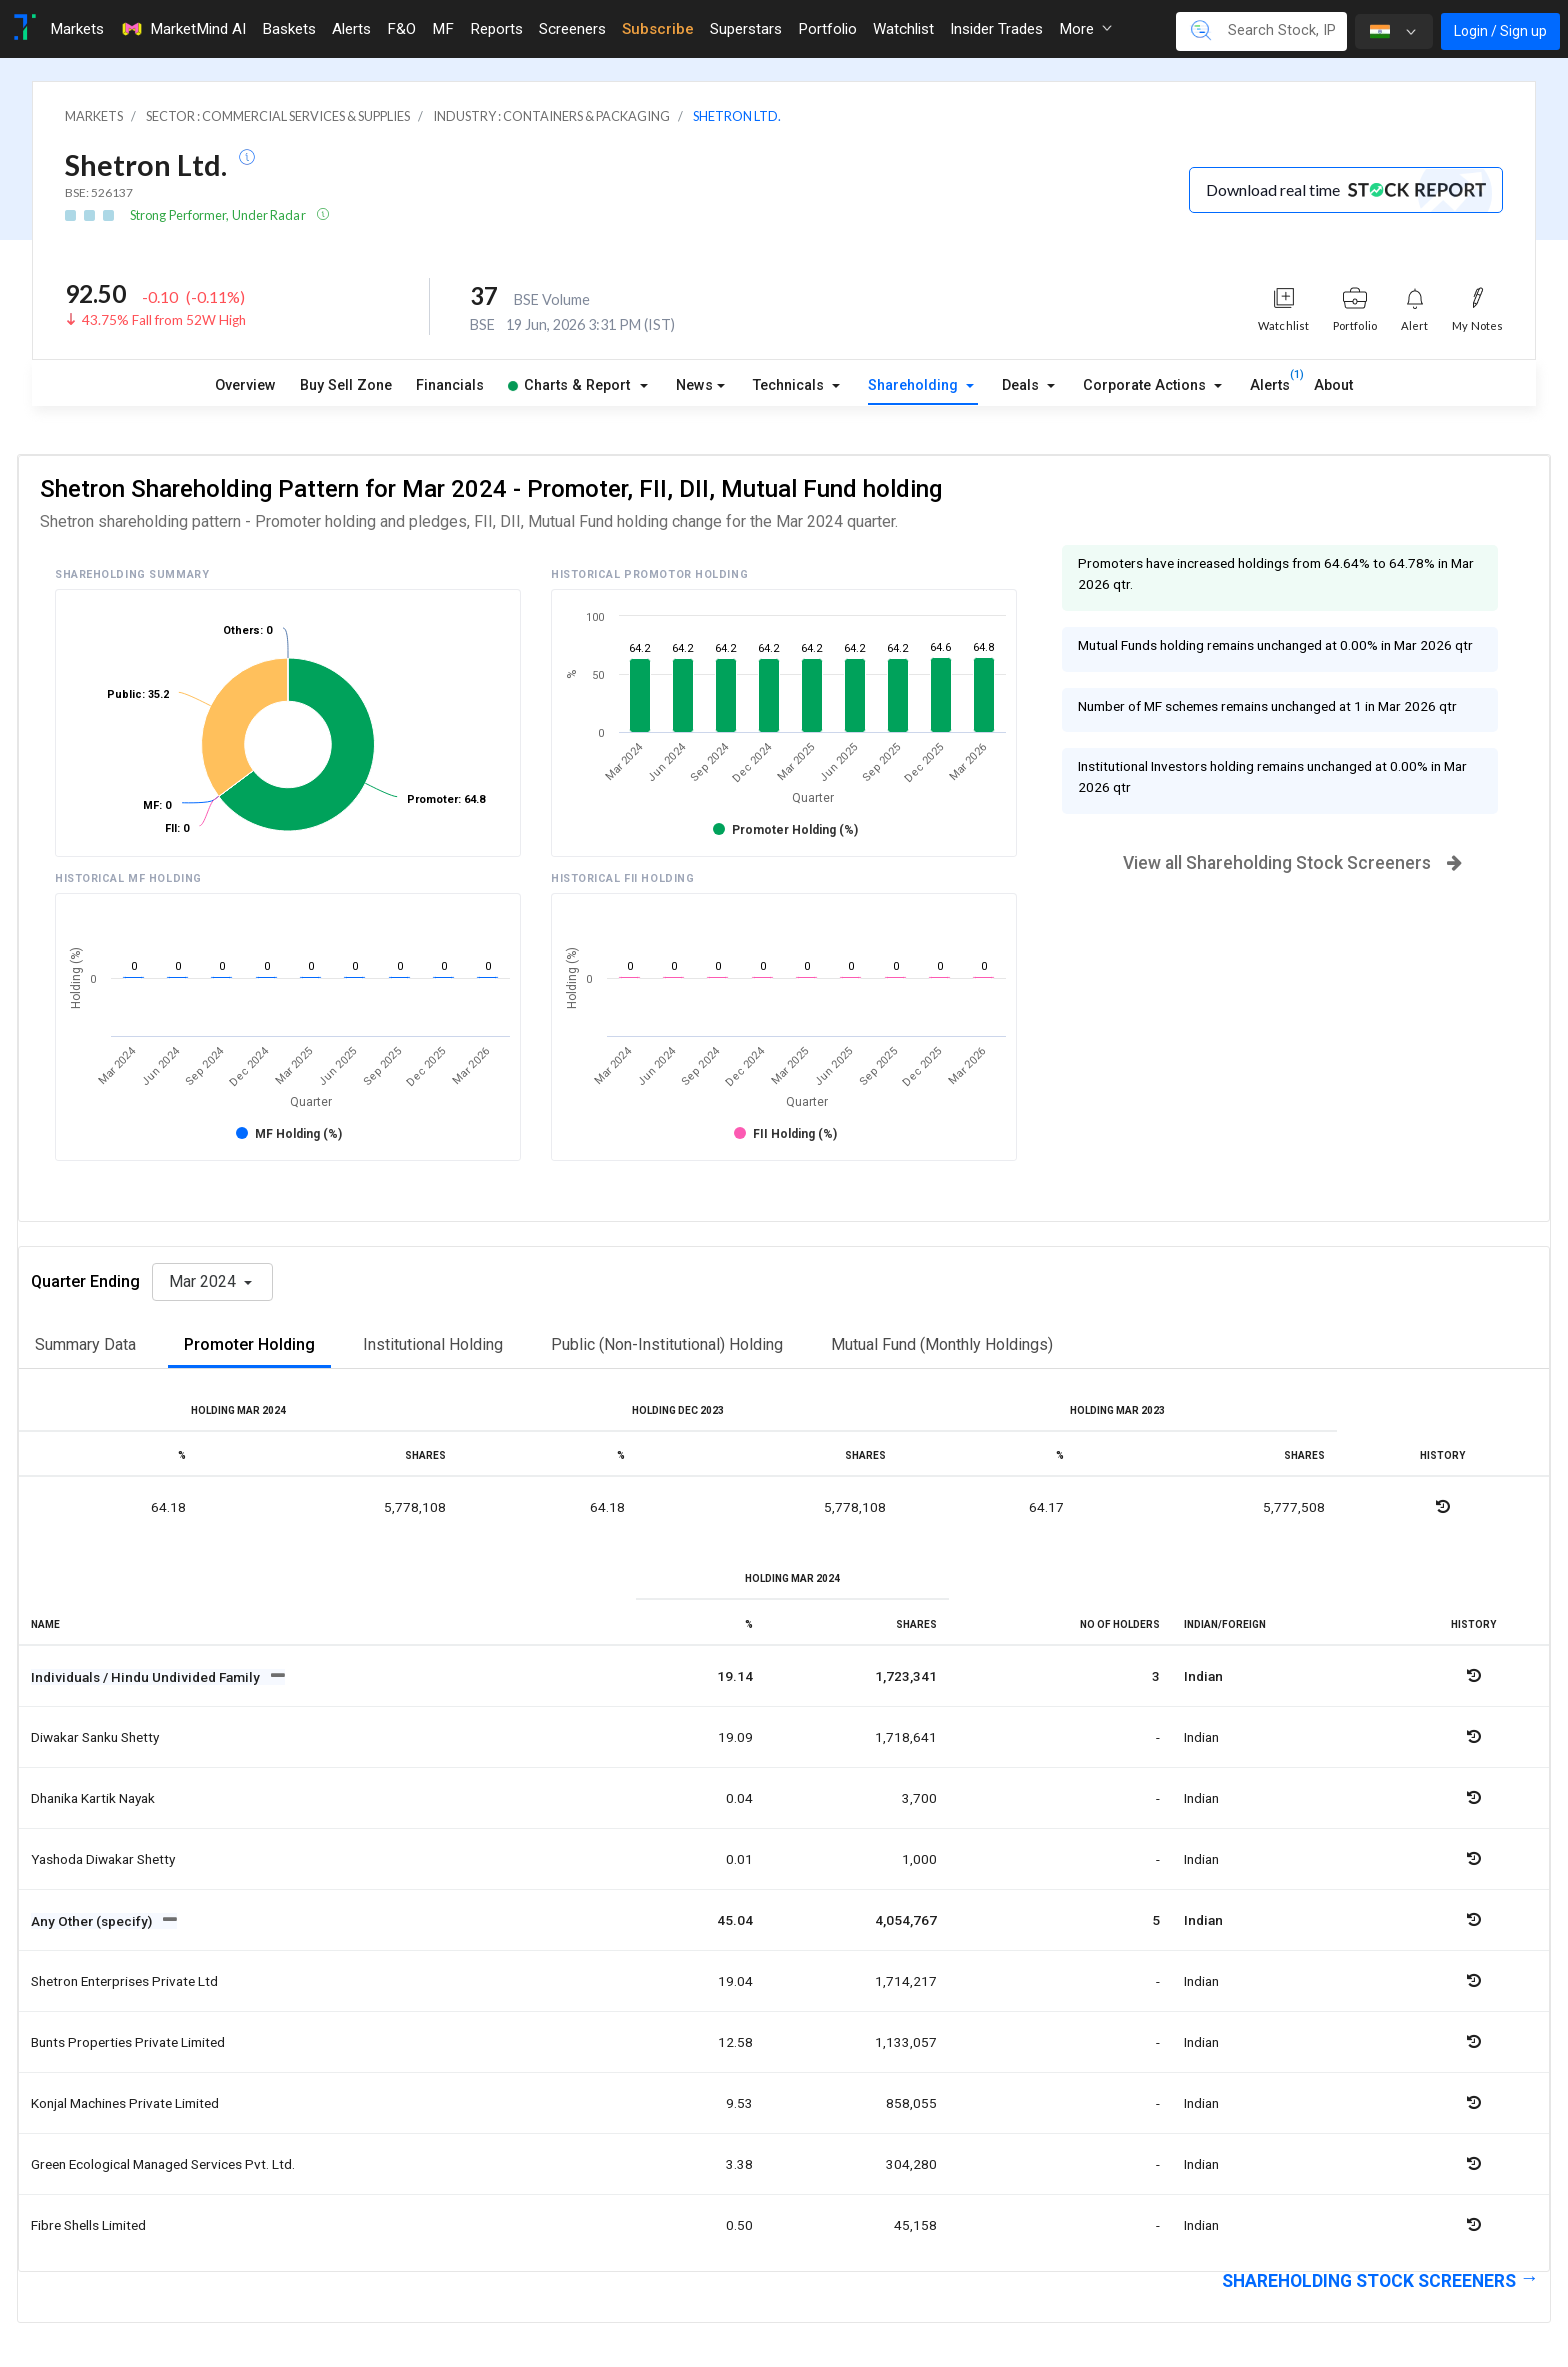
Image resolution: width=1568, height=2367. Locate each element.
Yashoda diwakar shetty (103, 1859)
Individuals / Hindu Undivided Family (147, 1677)
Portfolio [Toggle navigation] (827, 29)
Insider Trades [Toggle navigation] (996, 29)
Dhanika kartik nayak (93, 1798)
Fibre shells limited (88, 2225)
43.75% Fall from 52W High (164, 320)
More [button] (1085, 29)
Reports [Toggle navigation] (496, 29)
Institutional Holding (433, 1344)
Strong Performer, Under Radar (219, 215)
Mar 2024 (204, 1281)
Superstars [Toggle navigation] (746, 29)
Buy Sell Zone (346, 385)
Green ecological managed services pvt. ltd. (163, 2164)
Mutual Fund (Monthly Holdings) (942, 1344)
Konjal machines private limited (125, 2103)
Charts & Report (569, 385)
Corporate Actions (1146, 385)
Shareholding (915, 385)
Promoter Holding (249, 1344)
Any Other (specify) (93, 1921)
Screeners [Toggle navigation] (572, 29)
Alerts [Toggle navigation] (351, 29)
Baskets (289, 29)
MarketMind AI (183, 29)
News (694, 385)
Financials (450, 385)
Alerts (1270, 381)
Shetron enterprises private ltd (124, 1981)
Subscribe (658, 29)
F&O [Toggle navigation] (401, 29)
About (1333, 385)
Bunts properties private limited (128, 2042)
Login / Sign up (1500, 31)
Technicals (790, 385)
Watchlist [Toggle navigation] (903, 29)
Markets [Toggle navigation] (77, 29)
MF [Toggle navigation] (443, 29)
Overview (245, 385)
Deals (1022, 385)
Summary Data (85, 1344)
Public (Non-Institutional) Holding (667, 1344)
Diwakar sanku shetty (95, 1737)
